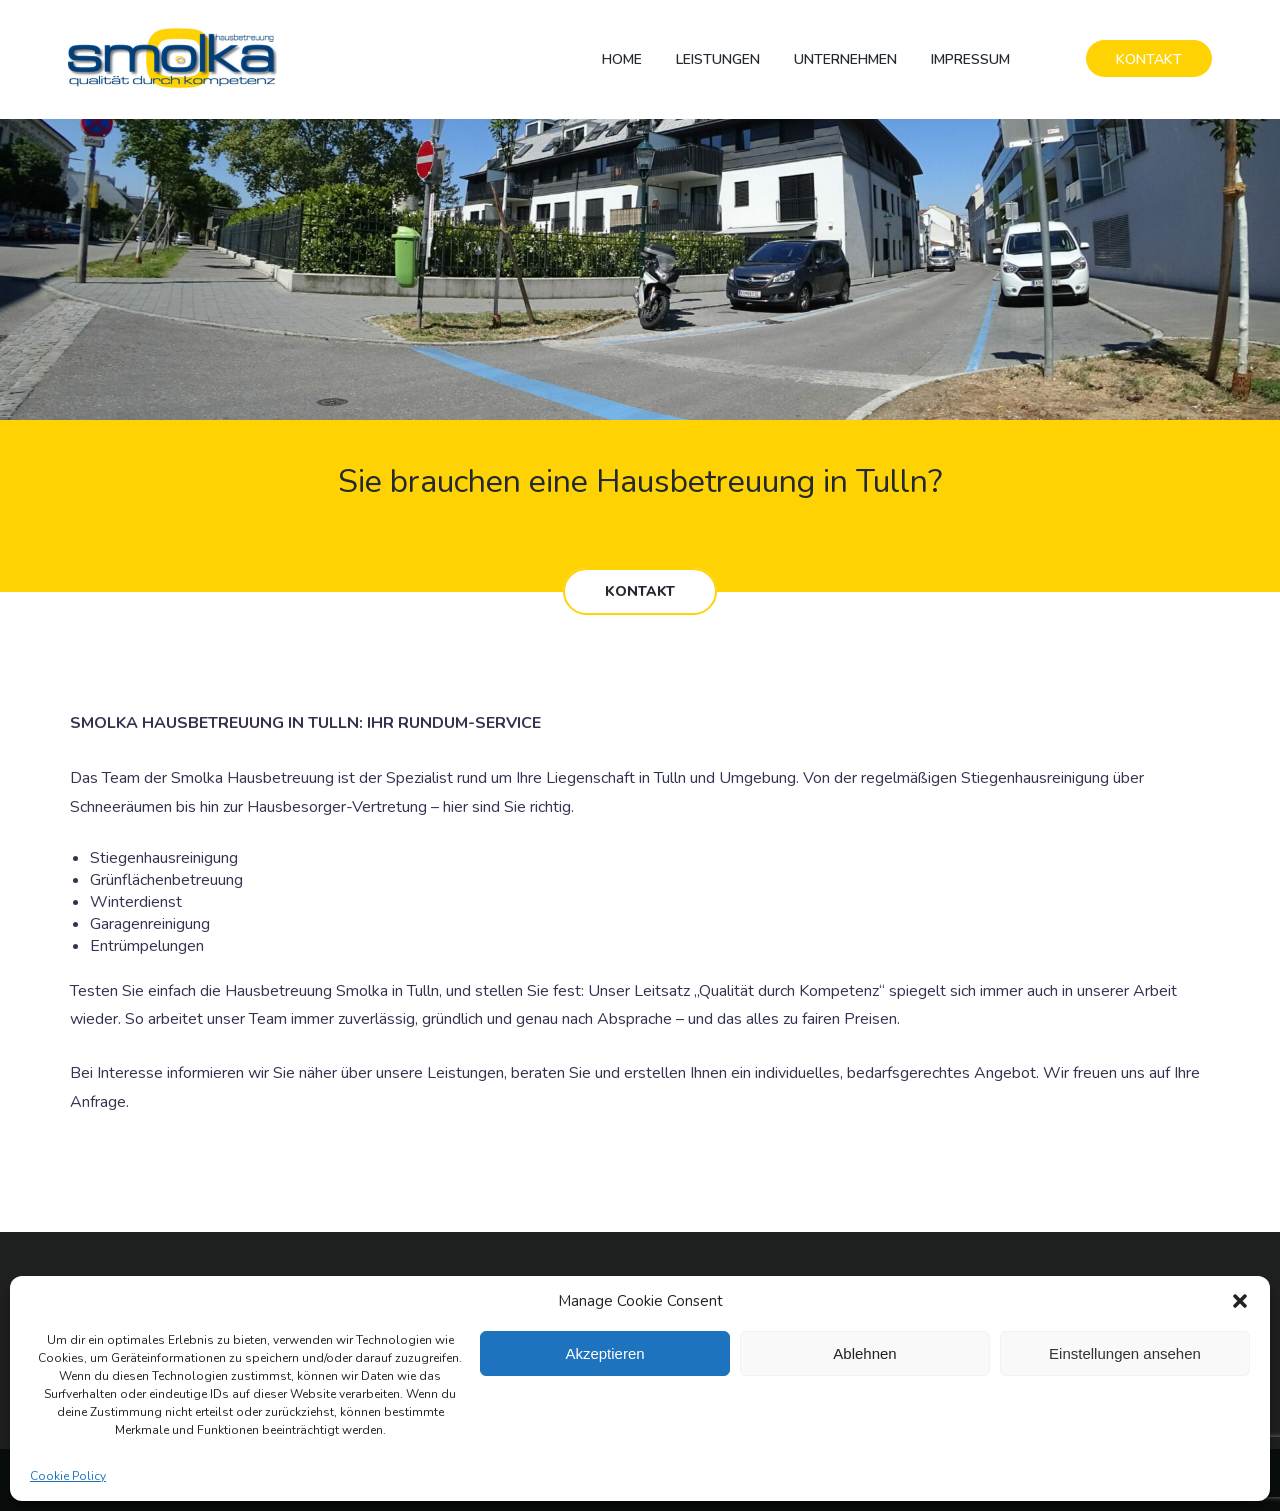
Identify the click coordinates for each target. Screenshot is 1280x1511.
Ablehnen (864, 1353)
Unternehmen (845, 59)
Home (622, 59)
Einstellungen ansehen (1125, 1353)
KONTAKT (1149, 59)
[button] (1240, 1301)
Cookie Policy (68, 1476)
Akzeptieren (604, 1353)
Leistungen (718, 59)
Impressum (970, 59)
